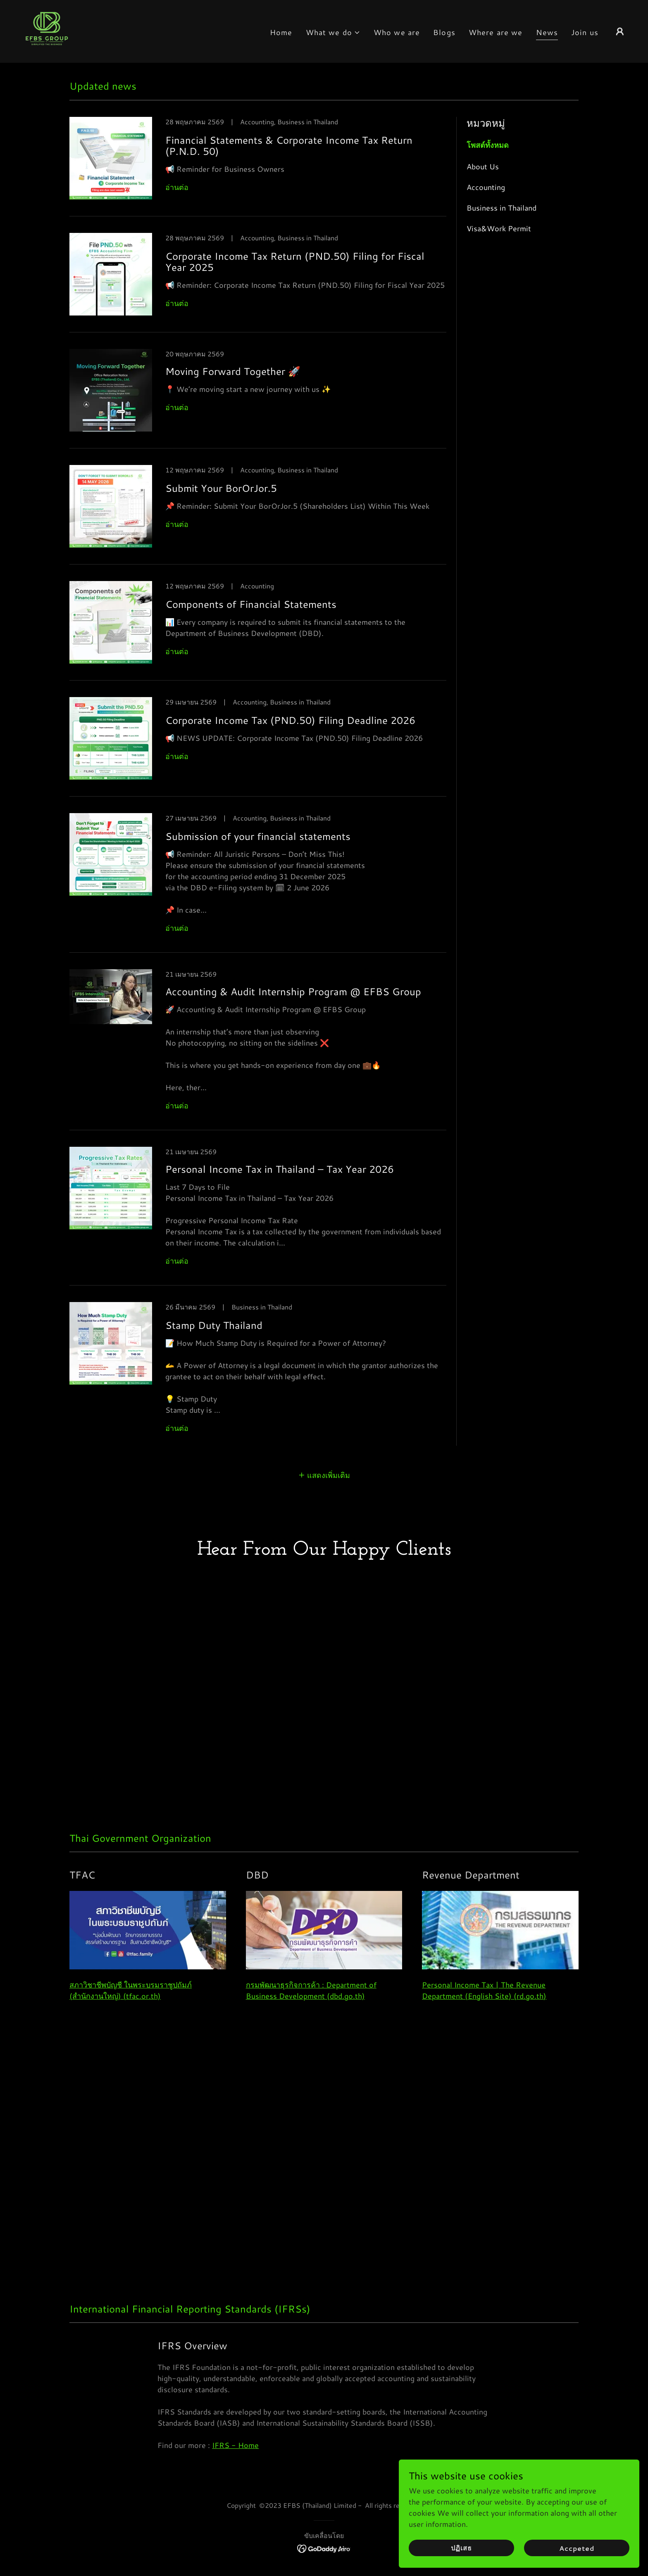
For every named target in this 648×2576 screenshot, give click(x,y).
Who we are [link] (397, 32)
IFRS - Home (235, 2461)
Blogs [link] (444, 32)
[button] (333, 32)
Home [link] (281, 32)
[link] (47, 30)
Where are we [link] (496, 32)
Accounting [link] (486, 187)
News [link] (547, 32)
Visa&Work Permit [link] (499, 228)
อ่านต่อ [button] (176, 187)
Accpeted (594, 2546)
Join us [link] (584, 32)
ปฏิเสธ (516, 2546)
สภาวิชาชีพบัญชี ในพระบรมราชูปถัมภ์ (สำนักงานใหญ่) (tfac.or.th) (130, 2006)
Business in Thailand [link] (501, 207)
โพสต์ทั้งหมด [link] (488, 145)
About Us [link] (483, 166)
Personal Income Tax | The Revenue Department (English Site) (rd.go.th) (484, 2006)
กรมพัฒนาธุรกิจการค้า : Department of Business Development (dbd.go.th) (311, 2006)
